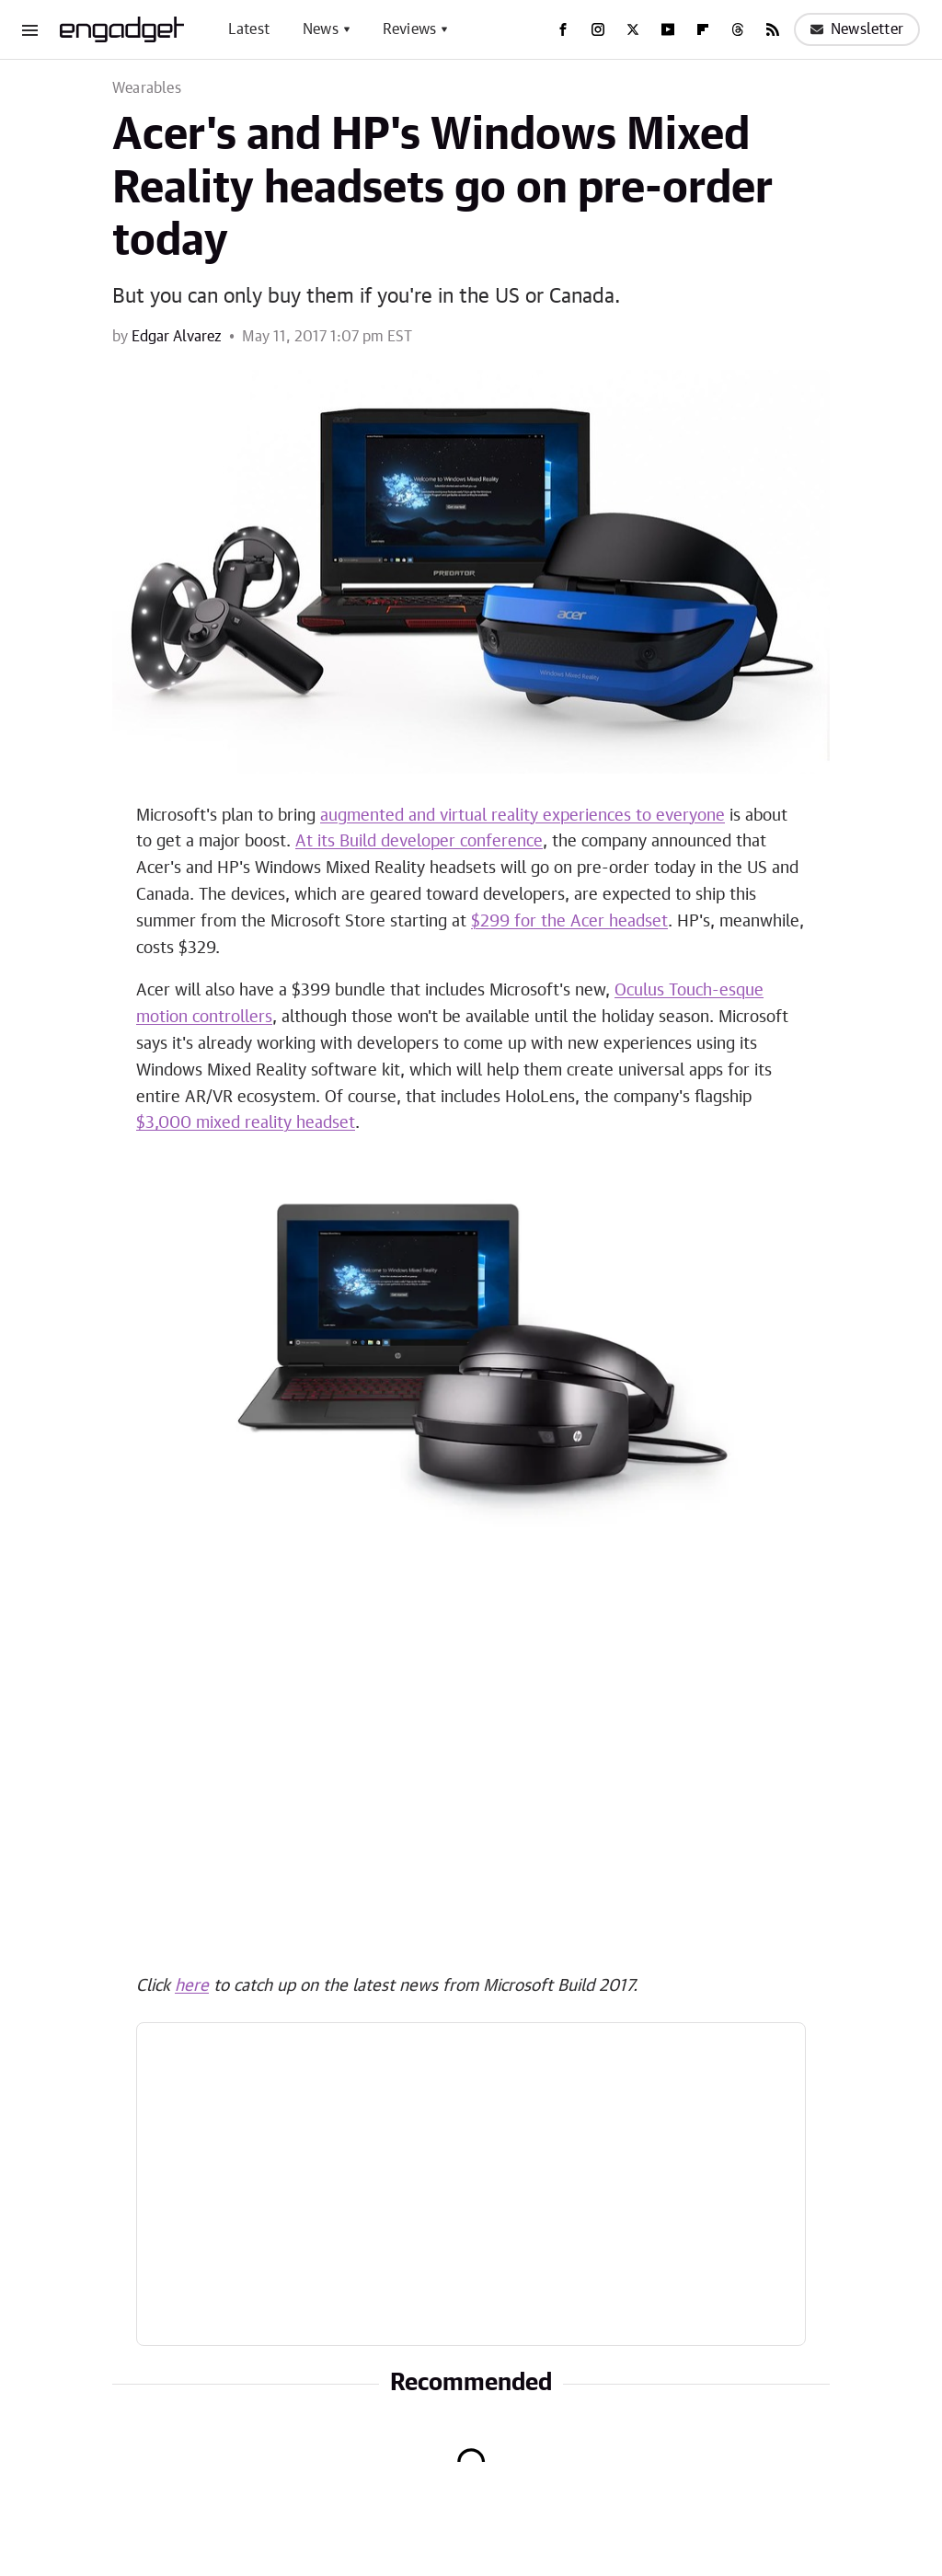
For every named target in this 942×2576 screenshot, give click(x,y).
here (192, 1986)
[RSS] (773, 29)
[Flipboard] (703, 29)
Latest (249, 29)
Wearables (146, 88)
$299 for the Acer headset (569, 922)
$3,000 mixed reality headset (245, 1123)
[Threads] (738, 29)
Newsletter (856, 29)
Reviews (409, 29)
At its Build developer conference (419, 842)
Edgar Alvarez (177, 336)
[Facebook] (563, 29)
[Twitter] (633, 29)
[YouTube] (668, 29)
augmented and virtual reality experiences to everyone (522, 816)
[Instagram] (598, 29)
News (321, 29)
